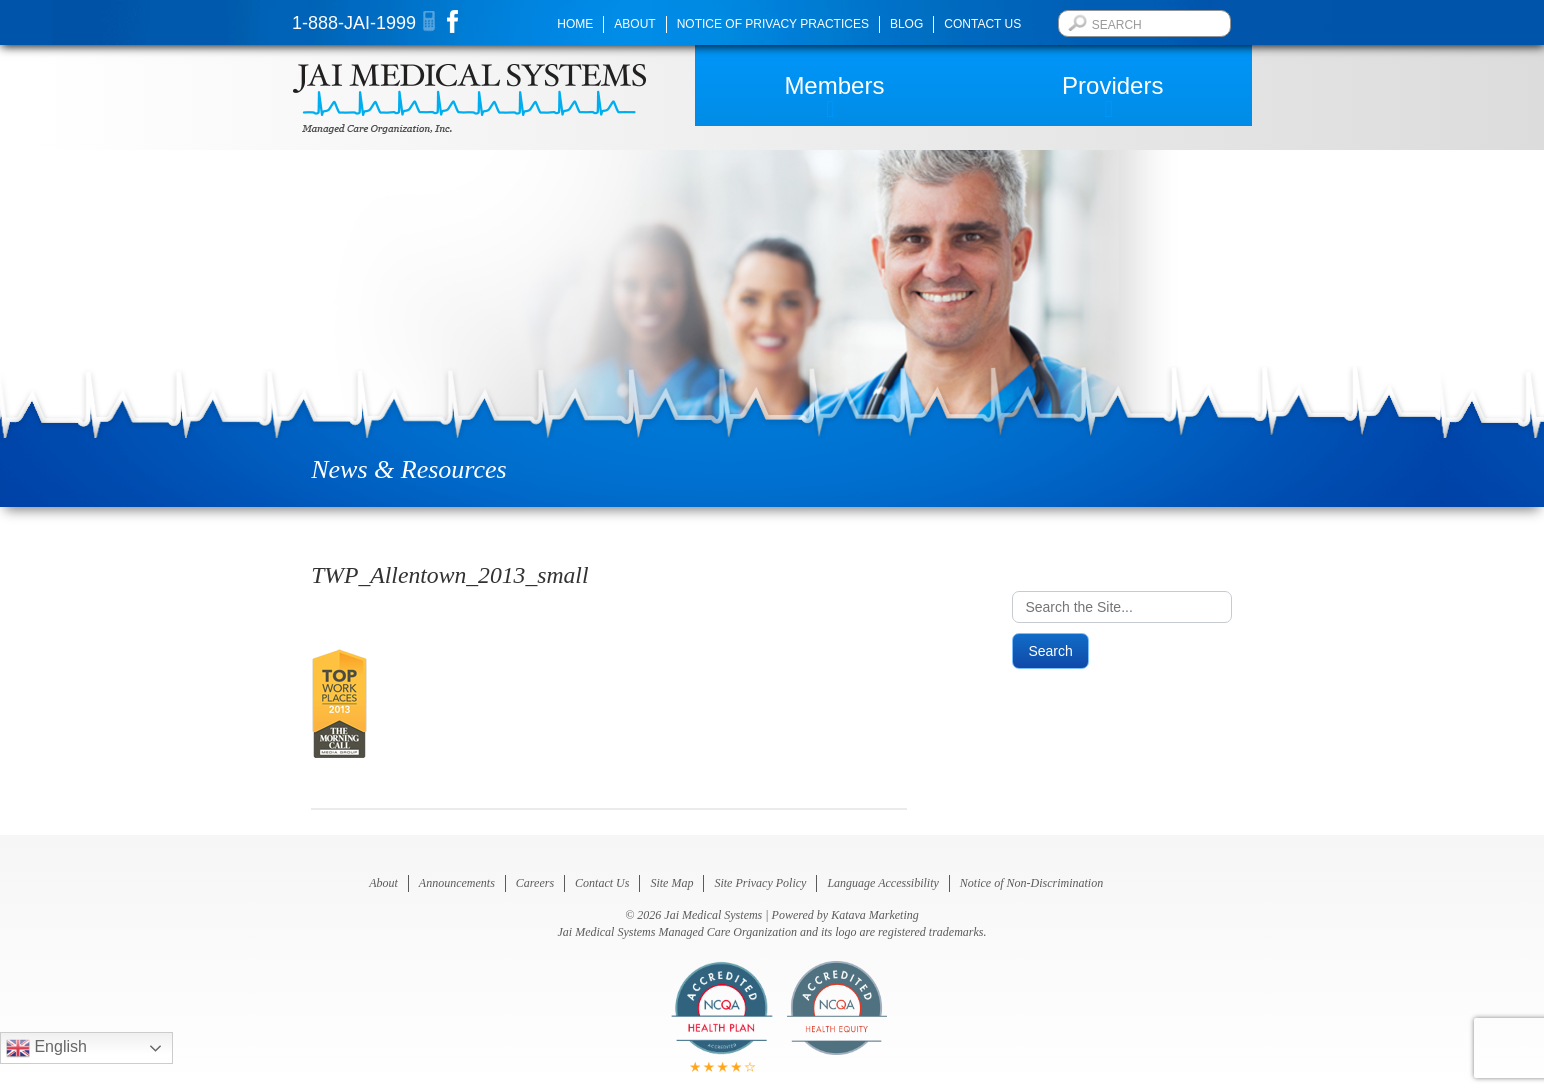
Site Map (671, 883)
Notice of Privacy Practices (773, 24)
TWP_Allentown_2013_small (449, 575)
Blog (906, 24)
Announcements (457, 883)
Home (575, 24)
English (46, 1048)
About (634, 24)
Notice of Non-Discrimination (1031, 883)
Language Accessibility (882, 883)
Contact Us (982, 24)
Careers (535, 883)
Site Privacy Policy (760, 883)
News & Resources (408, 469)
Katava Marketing (875, 915)
